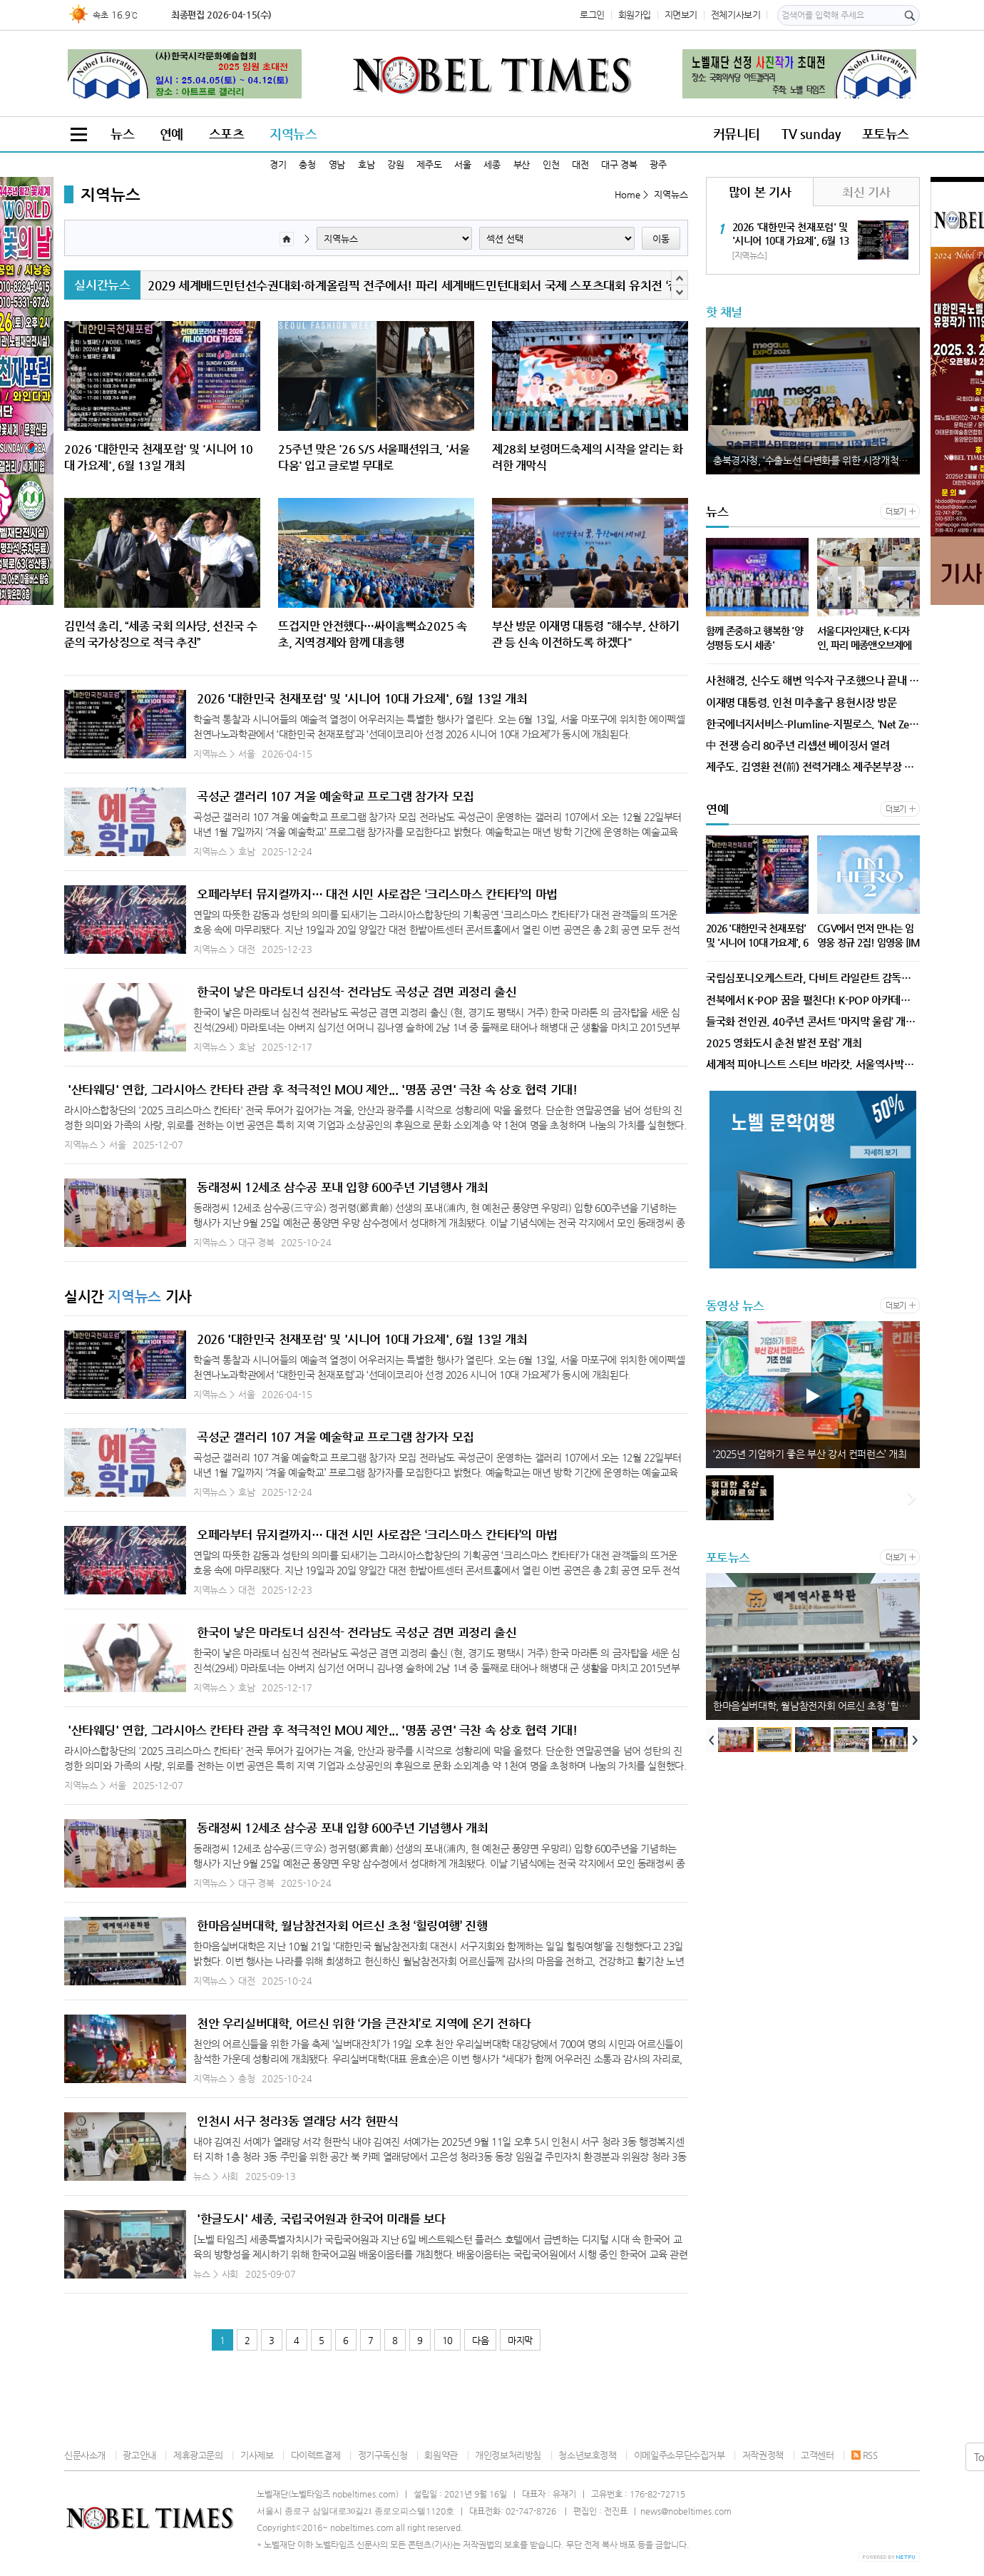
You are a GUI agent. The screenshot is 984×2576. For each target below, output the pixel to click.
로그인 (592, 14)
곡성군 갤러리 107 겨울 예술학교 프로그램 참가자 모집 (335, 796)
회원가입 (634, 14)
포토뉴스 (885, 133)
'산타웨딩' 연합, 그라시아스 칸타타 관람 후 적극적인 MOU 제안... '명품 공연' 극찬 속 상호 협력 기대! (322, 1089)
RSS (864, 2455)
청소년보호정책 (587, 2455)
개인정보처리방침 (508, 2455)
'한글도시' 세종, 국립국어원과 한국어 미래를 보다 (321, 2218)
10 (447, 2340)
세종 (491, 164)
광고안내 (139, 2455)
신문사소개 (85, 2455)
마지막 (520, 2340)
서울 (462, 164)
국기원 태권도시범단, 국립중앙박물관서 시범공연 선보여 (289, 285)
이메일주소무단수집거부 (679, 2455)
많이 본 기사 (760, 192)
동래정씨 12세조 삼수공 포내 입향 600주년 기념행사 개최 (342, 1187)
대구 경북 (619, 164)
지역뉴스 (293, 133)
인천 (551, 164)
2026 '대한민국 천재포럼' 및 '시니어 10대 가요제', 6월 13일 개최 (362, 698)
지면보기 (681, 14)
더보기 (896, 511)
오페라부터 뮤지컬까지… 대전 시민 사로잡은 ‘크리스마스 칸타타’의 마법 (377, 894)
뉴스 (122, 133)
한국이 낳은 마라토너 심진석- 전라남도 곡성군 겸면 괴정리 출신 (356, 991)
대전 (580, 164)
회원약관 (440, 2455)
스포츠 (227, 133)
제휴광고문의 (198, 2455)
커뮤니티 (736, 133)
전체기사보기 (736, 14)
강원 (395, 164)
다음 (480, 2340)
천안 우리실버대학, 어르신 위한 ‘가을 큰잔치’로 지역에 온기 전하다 (364, 2023)
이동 (661, 238)
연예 (171, 133)
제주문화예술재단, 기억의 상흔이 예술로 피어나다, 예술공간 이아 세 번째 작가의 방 (816, 1454)
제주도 (428, 164)
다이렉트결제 (316, 2455)
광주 (658, 164)
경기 (278, 164)
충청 (307, 164)
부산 (521, 164)
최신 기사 (866, 192)
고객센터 (817, 2455)
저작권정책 (763, 2455)
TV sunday (811, 133)
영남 (337, 164)
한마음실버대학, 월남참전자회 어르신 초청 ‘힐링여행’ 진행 (342, 1925)
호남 (366, 164)
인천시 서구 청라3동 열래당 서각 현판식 (297, 2121)
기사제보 (256, 2455)
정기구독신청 (383, 2455)
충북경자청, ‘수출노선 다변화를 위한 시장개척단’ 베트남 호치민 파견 (816, 460)
